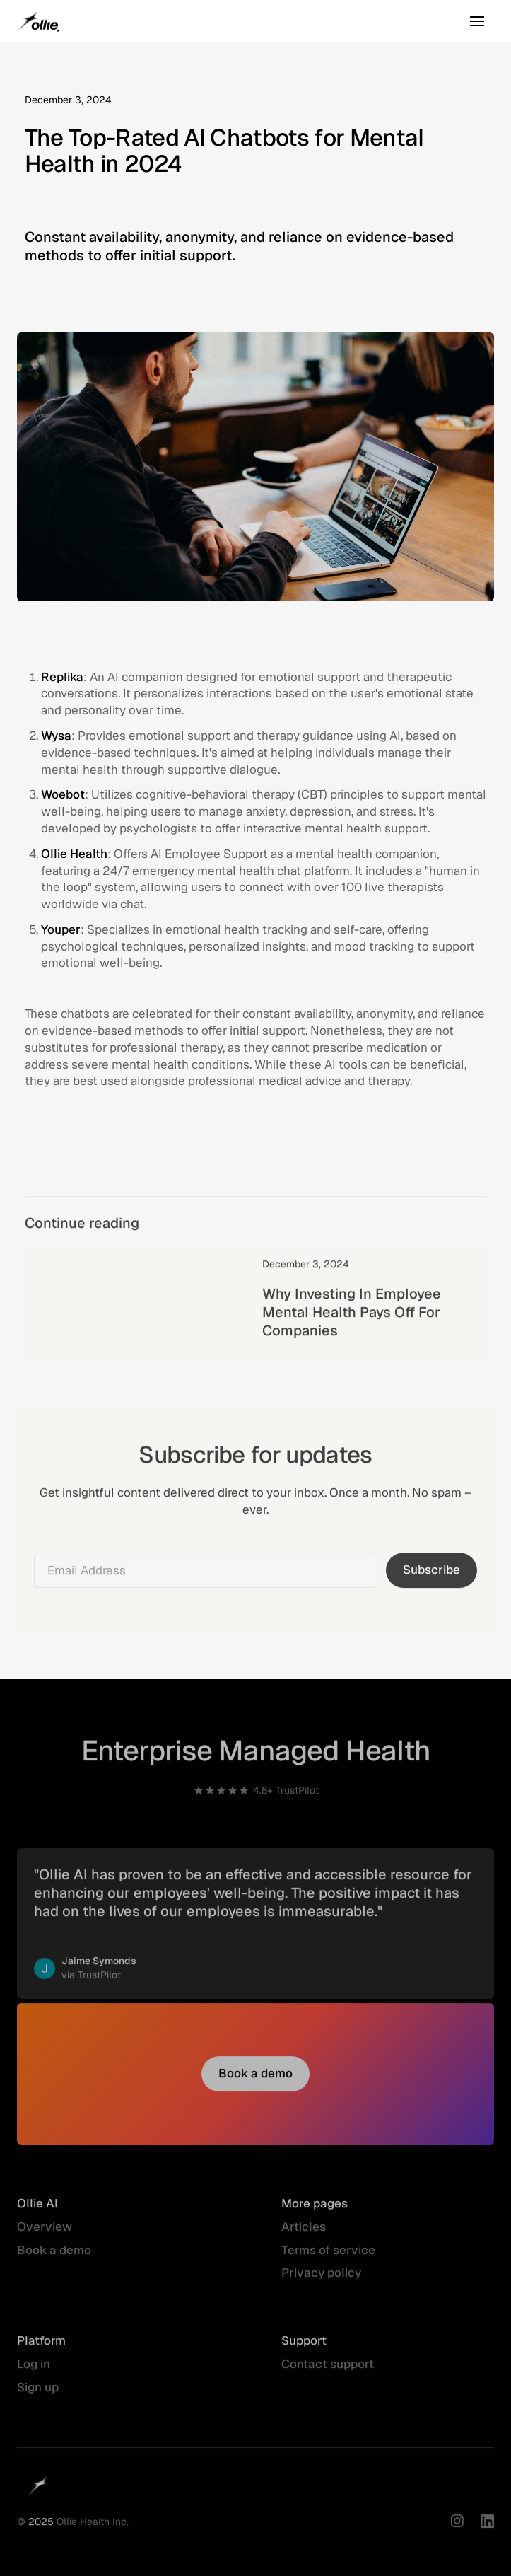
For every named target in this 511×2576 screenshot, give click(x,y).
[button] (477, 21)
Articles (303, 2234)
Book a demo (54, 2257)
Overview (44, 2234)
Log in (33, 2371)
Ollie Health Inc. (93, 2528)
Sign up (38, 2395)
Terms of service (328, 2257)
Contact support (327, 2371)
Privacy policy (321, 2280)
